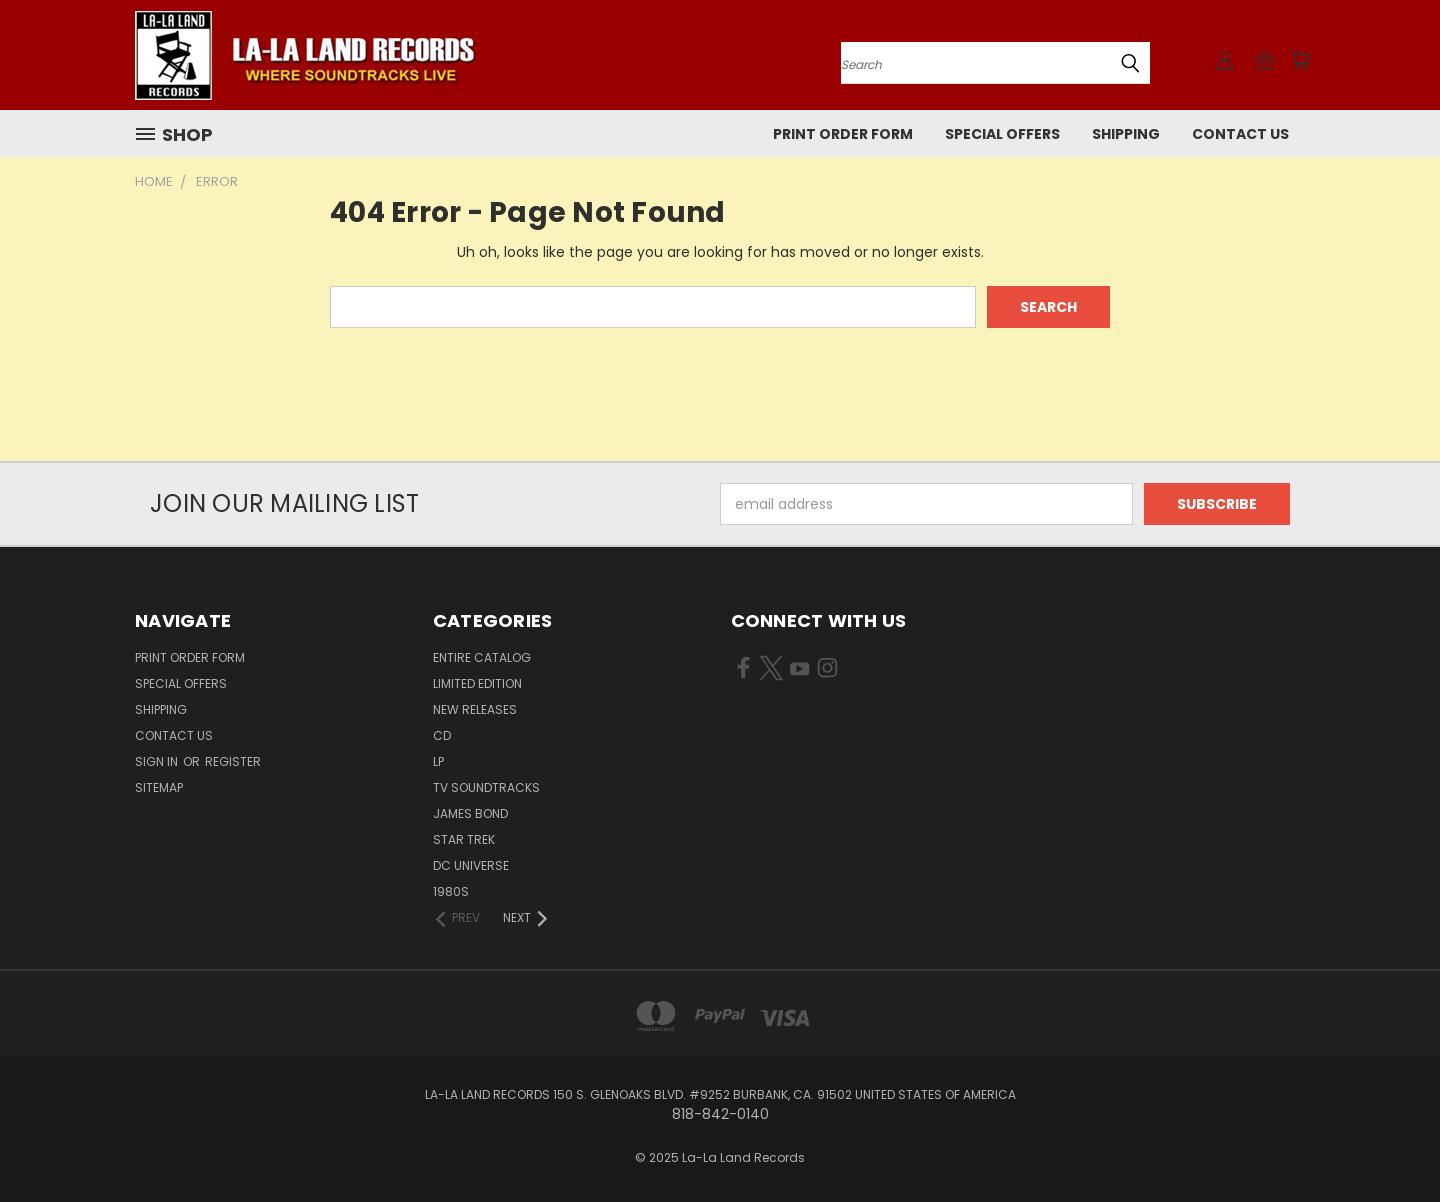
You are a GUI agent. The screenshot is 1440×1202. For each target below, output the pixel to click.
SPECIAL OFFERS (1002, 134)
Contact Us (1240, 134)
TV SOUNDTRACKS (486, 787)
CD (442, 735)
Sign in (158, 761)
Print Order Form (843, 134)
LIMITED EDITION (477, 683)
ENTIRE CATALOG (482, 657)
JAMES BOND (470, 813)
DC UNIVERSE (471, 865)
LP (438, 761)
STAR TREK (464, 839)
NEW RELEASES (475, 709)
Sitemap (159, 787)
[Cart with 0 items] (1300, 60)
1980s (451, 891)
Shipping (1126, 134)
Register (233, 761)
